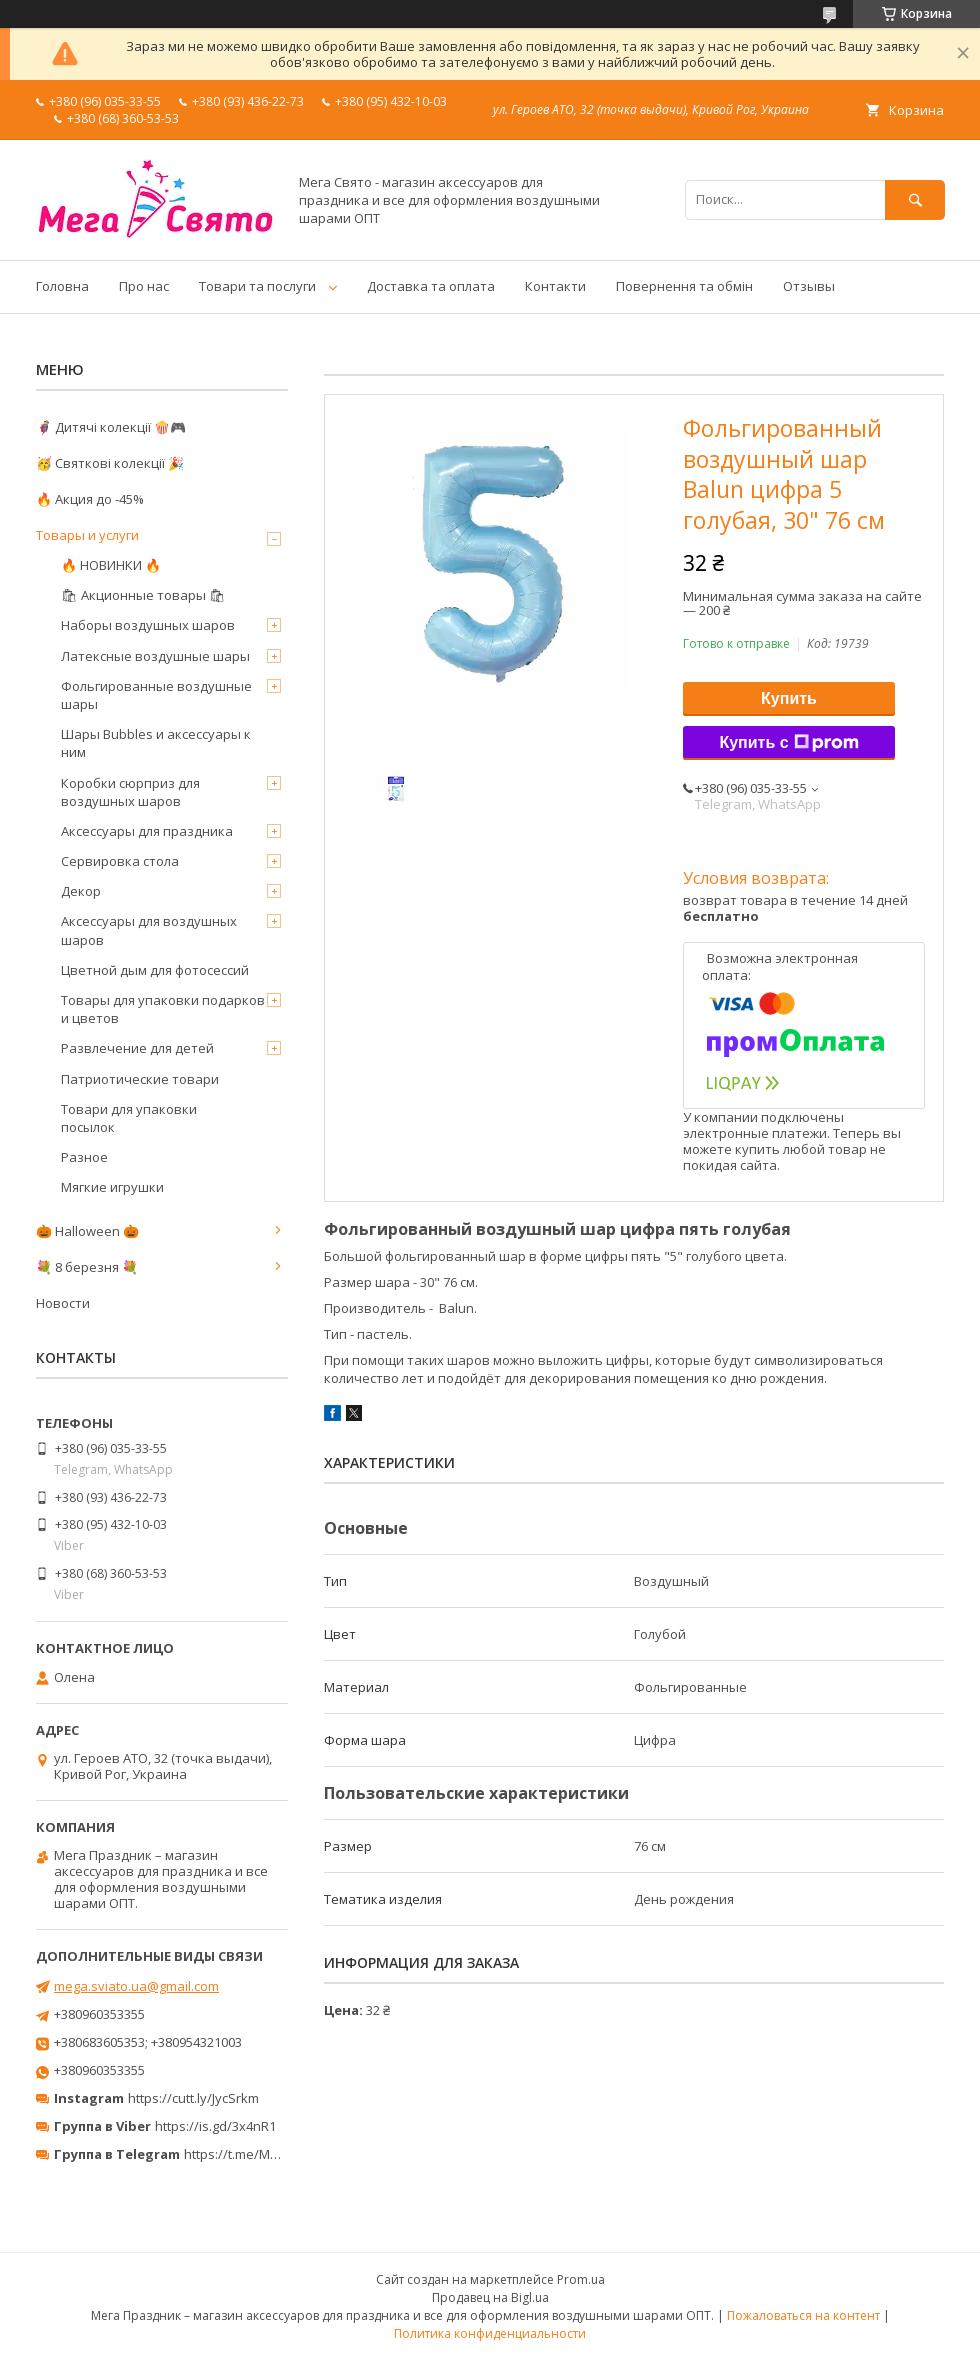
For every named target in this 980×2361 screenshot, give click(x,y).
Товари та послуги (257, 286)
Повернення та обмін (684, 286)
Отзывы (809, 286)
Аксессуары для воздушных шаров (149, 930)
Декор (81, 891)
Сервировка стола (120, 861)
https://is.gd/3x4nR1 (215, 2126)
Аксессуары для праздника (147, 831)
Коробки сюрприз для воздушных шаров (130, 792)
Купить (789, 698)
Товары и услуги (87, 535)
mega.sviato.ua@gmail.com (136, 1986)
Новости (63, 1303)
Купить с (788, 743)
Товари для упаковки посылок (129, 1118)
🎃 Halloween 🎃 (87, 1231)
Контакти (555, 286)
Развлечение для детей (137, 1048)
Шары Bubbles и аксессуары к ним (156, 743)
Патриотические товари (140, 1079)
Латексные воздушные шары (155, 656)
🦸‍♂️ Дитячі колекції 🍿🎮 (111, 427)
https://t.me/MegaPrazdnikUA (274, 2154)
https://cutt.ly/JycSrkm (193, 2098)
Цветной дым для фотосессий (155, 970)
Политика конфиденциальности (490, 2333)
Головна (62, 286)
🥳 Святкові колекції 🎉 (110, 463)
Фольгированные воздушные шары (156, 695)
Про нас (144, 286)
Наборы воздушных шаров (148, 625)
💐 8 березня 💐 (87, 1267)
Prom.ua (581, 2279)
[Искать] (915, 199)
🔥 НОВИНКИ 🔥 (111, 565)
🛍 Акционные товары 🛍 (143, 595)
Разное (84, 1157)
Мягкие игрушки (112, 1187)
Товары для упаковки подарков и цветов (163, 1009)
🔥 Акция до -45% (90, 499)
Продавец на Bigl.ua (490, 2297)
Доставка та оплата (431, 286)
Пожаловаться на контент (803, 2315)
